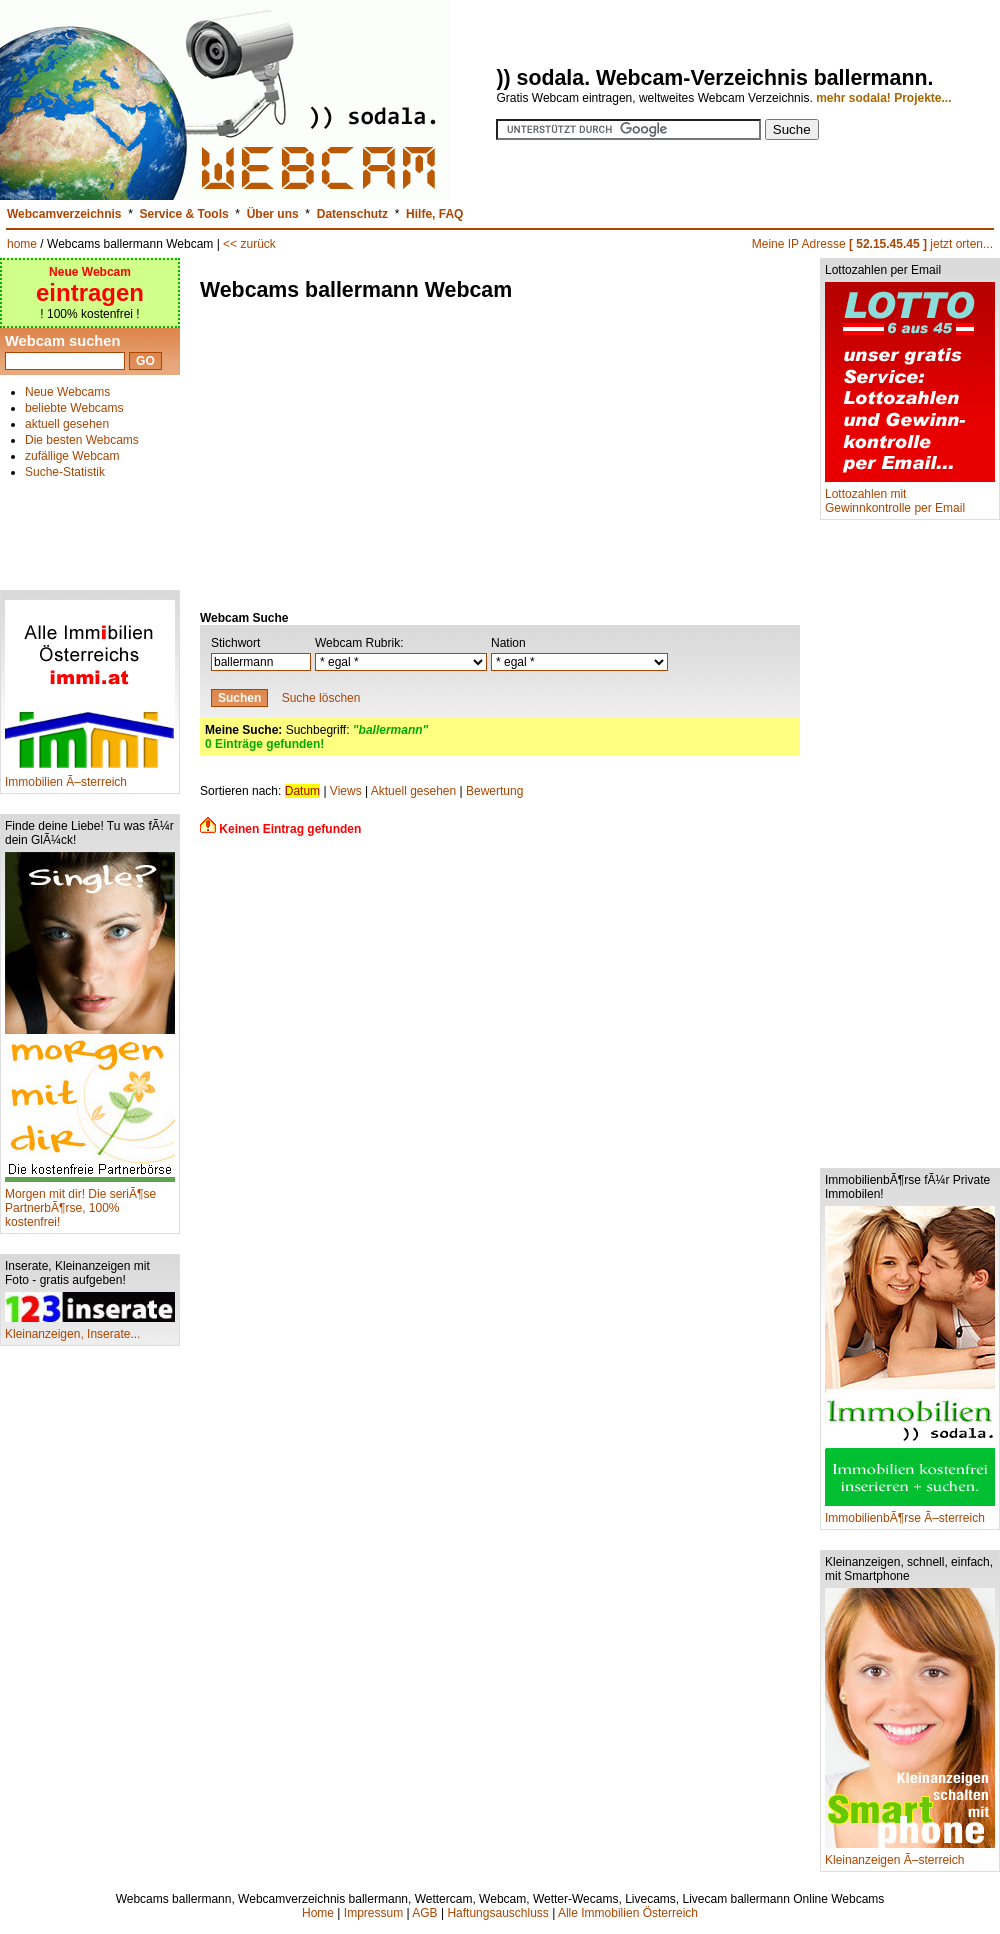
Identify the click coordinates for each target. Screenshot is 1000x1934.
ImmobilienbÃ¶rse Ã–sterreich (910, 1512)
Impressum (373, 1913)
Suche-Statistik (65, 472)
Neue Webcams (67, 392)
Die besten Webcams (82, 440)
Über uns (273, 214)
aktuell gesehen (67, 424)
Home (318, 1913)
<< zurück (249, 244)
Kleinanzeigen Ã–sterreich (910, 1854)
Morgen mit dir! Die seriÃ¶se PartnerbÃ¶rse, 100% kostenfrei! (90, 1202)
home (22, 244)
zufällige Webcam (72, 456)
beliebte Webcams (74, 408)
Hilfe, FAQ (434, 214)
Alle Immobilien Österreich (628, 1913)
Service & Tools (184, 214)
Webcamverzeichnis (64, 214)
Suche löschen (321, 698)
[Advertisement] (90, 526)
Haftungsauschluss (497, 1913)
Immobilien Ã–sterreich (90, 776)
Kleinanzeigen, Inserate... (90, 1328)
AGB (424, 1913)
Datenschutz (352, 214)
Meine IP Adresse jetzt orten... (872, 244)
